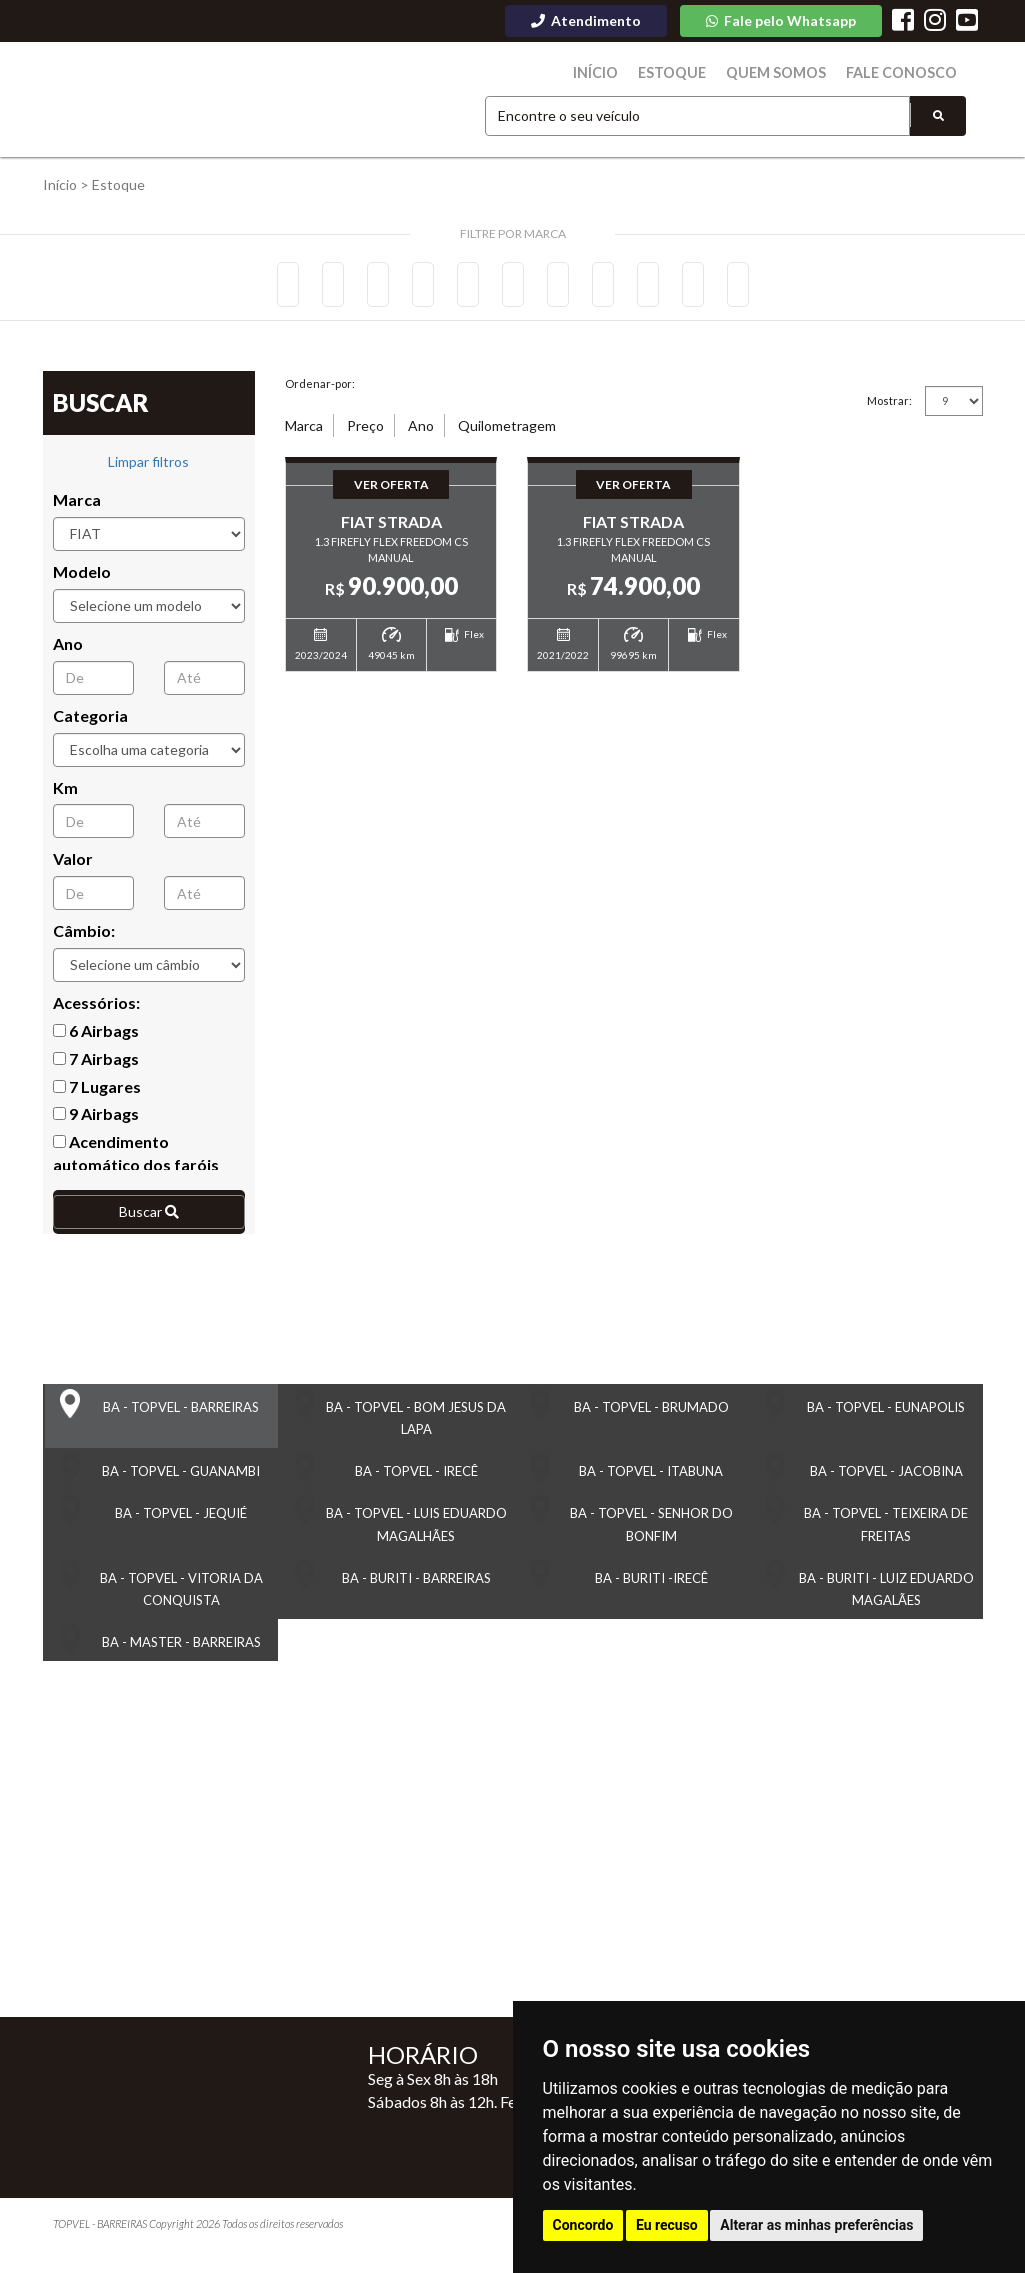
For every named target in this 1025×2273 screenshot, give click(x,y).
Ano (68, 650)
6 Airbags (96, 1037)
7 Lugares (97, 1093)
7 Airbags (96, 1065)
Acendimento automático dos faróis (136, 1160)
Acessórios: (96, 1009)
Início (623, 73)
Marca (77, 506)
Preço (365, 432)
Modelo (82, 578)
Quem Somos (791, 73)
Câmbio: (84, 937)
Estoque (695, 73)
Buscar (149, 1218)
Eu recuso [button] (667, 2225)
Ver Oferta (391, 495)
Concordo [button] (583, 2225)
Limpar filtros (148, 468)
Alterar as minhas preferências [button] (816, 2225)
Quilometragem (507, 432)
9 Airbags (96, 1120)
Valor (73, 865)
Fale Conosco (907, 73)
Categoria (90, 722)
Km (65, 793)
